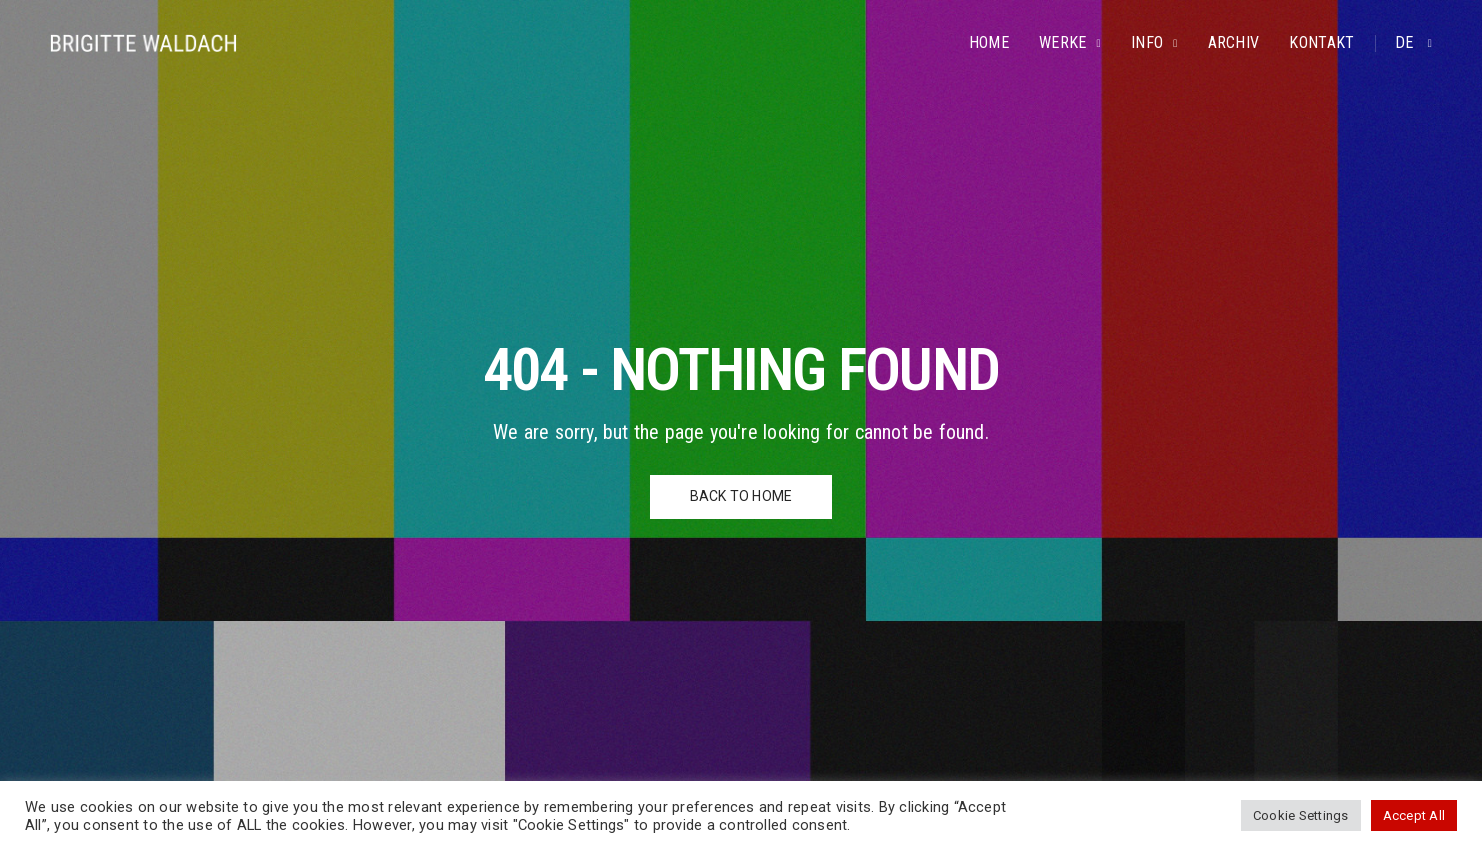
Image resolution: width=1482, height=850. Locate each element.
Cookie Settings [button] (1301, 815)
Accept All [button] (1414, 815)
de (1406, 42)
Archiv (1234, 42)
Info (1147, 42)
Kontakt (1321, 42)
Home (989, 42)
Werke (1063, 42)
